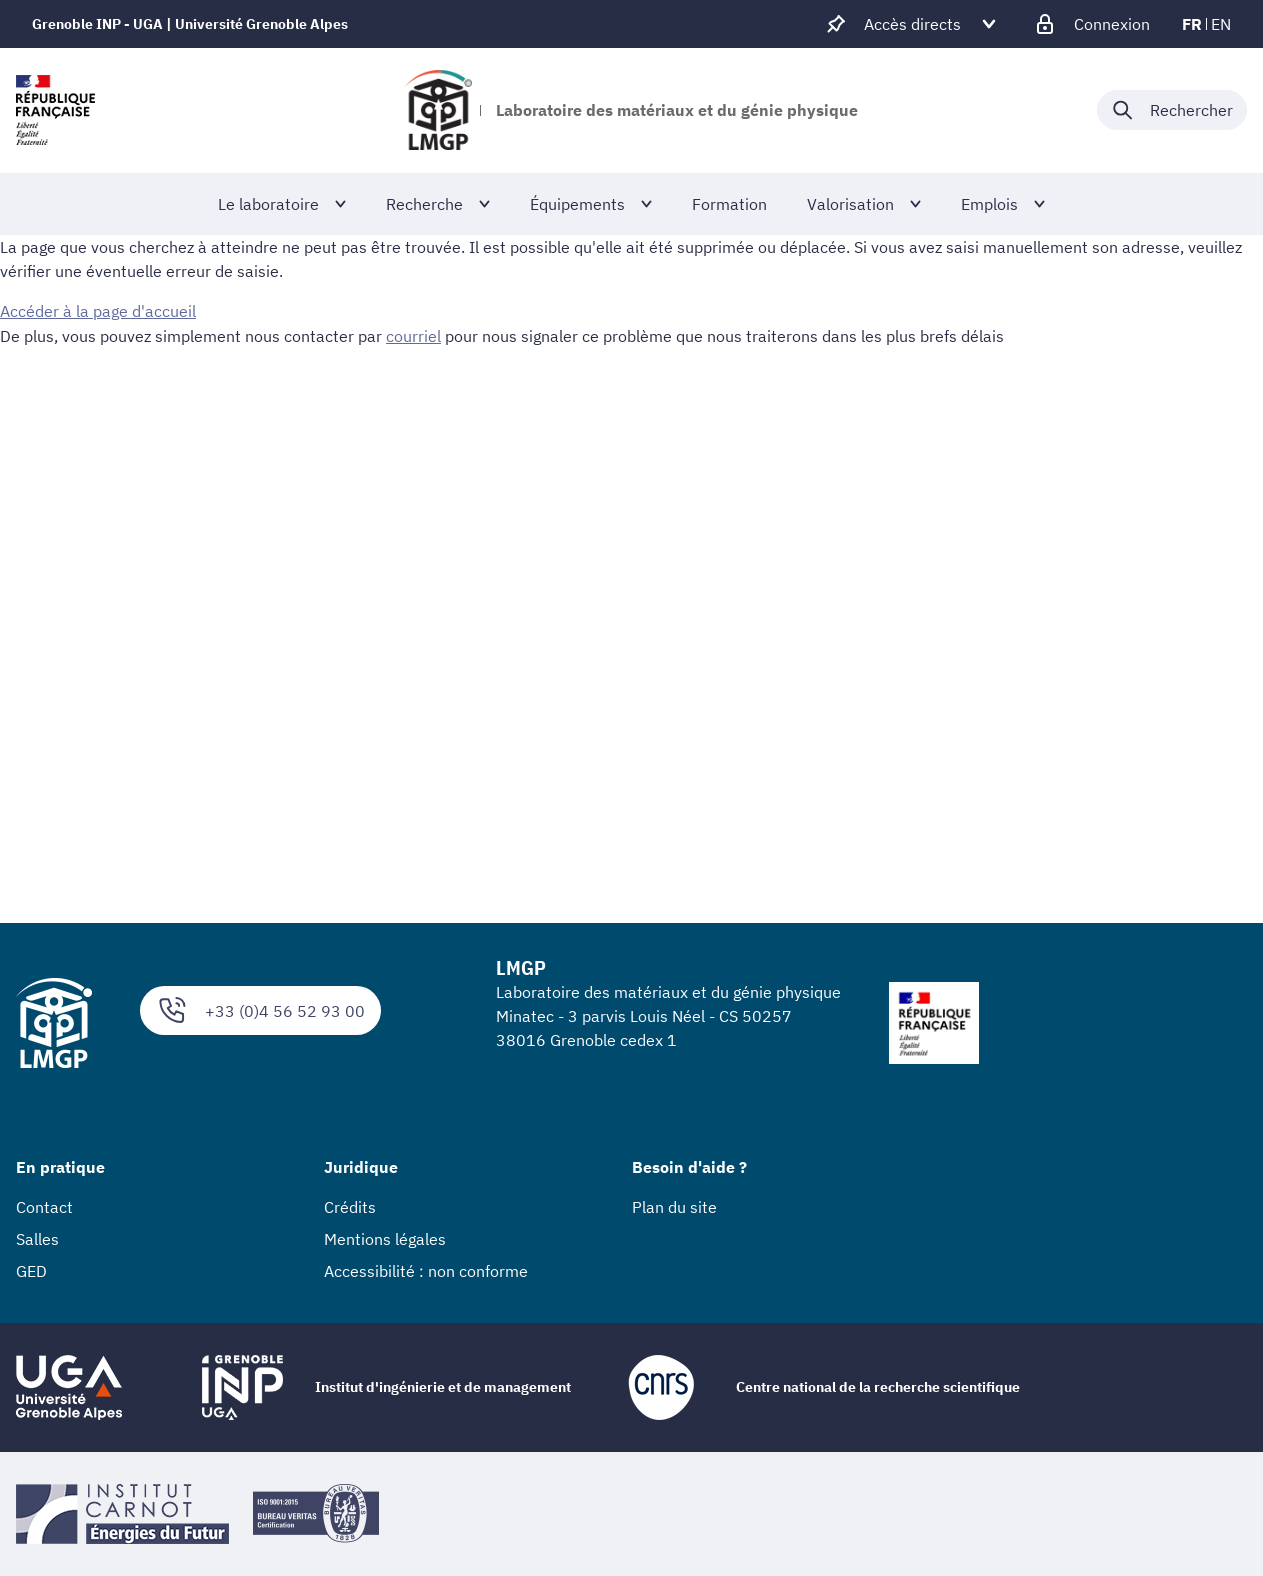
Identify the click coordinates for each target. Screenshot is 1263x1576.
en (1221, 24)
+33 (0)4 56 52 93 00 (260, 1010)
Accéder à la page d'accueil (98, 311)
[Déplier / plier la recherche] (1172, 110)
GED (31, 1271)
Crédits (350, 1207)
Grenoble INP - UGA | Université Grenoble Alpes (190, 24)
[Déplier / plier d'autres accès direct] (912, 24)
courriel (413, 335)
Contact (44, 1207)
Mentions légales (385, 1239)
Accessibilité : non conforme (426, 1271)
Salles (37, 1239)
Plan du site (674, 1207)
